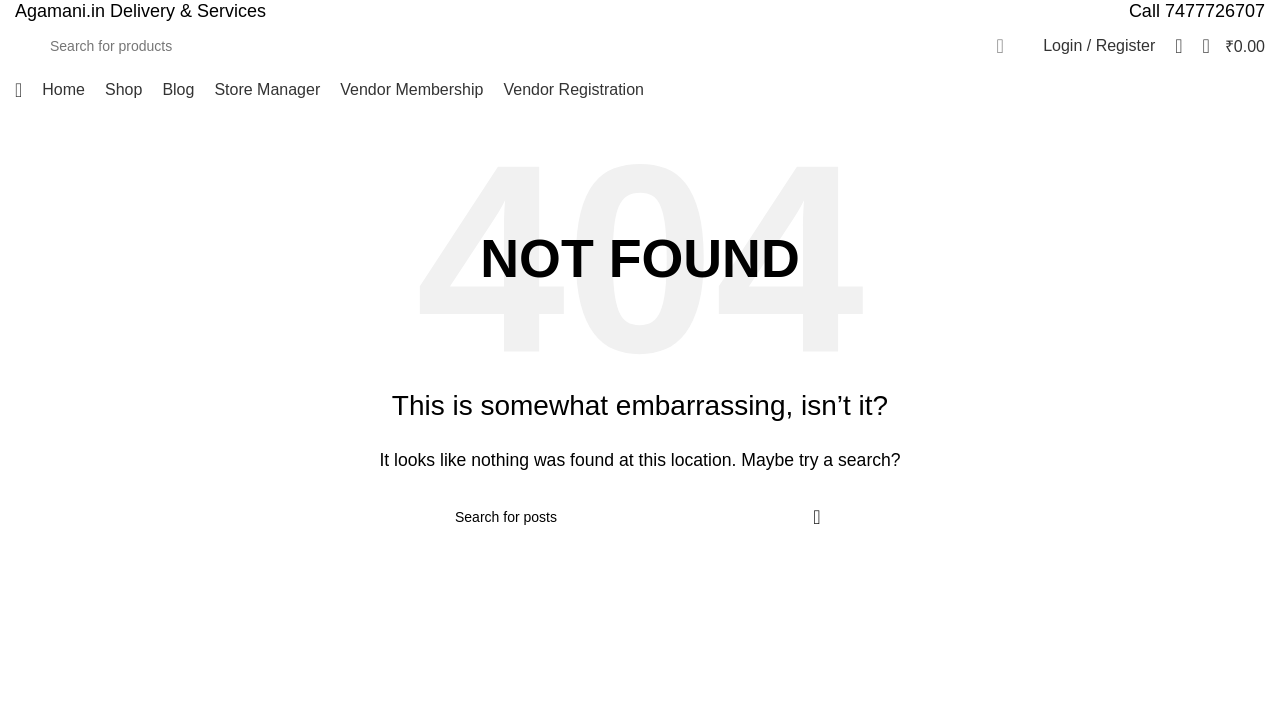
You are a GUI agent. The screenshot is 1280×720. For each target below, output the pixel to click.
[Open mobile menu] (18, 90)
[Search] (529, 46)
